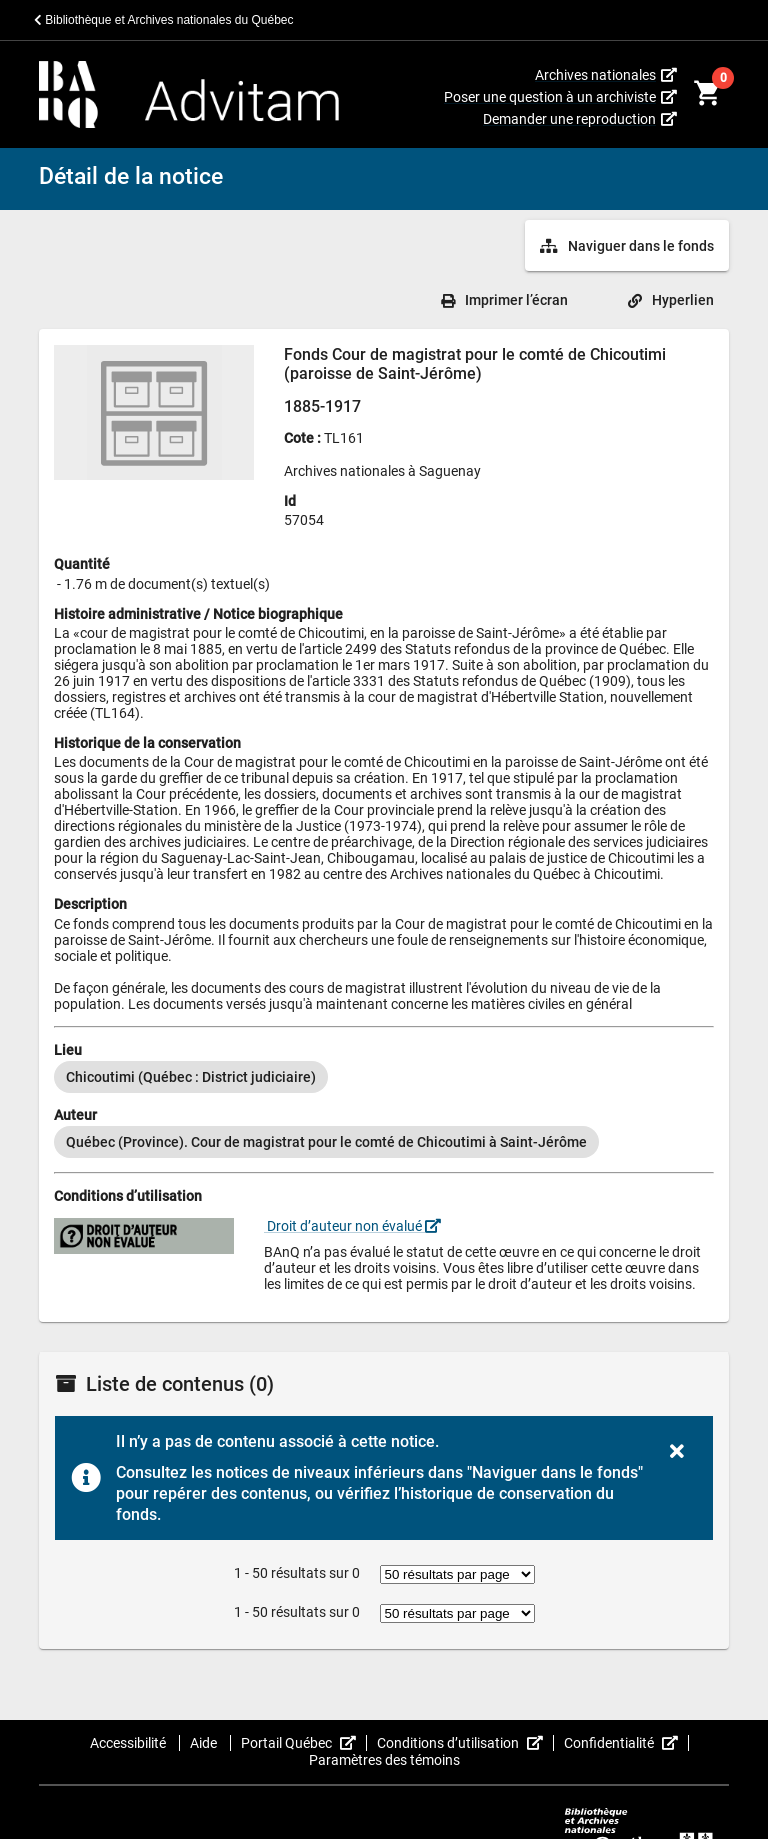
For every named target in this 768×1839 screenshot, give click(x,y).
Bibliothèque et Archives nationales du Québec (164, 20)
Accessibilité (129, 1743)
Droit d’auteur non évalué (352, 1226)
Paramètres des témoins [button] (384, 1760)
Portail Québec (304, 1743)
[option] (191, 1077)
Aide (205, 1743)
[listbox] (384, 1077)
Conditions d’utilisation (465, 1743)
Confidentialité (626, 1743)
